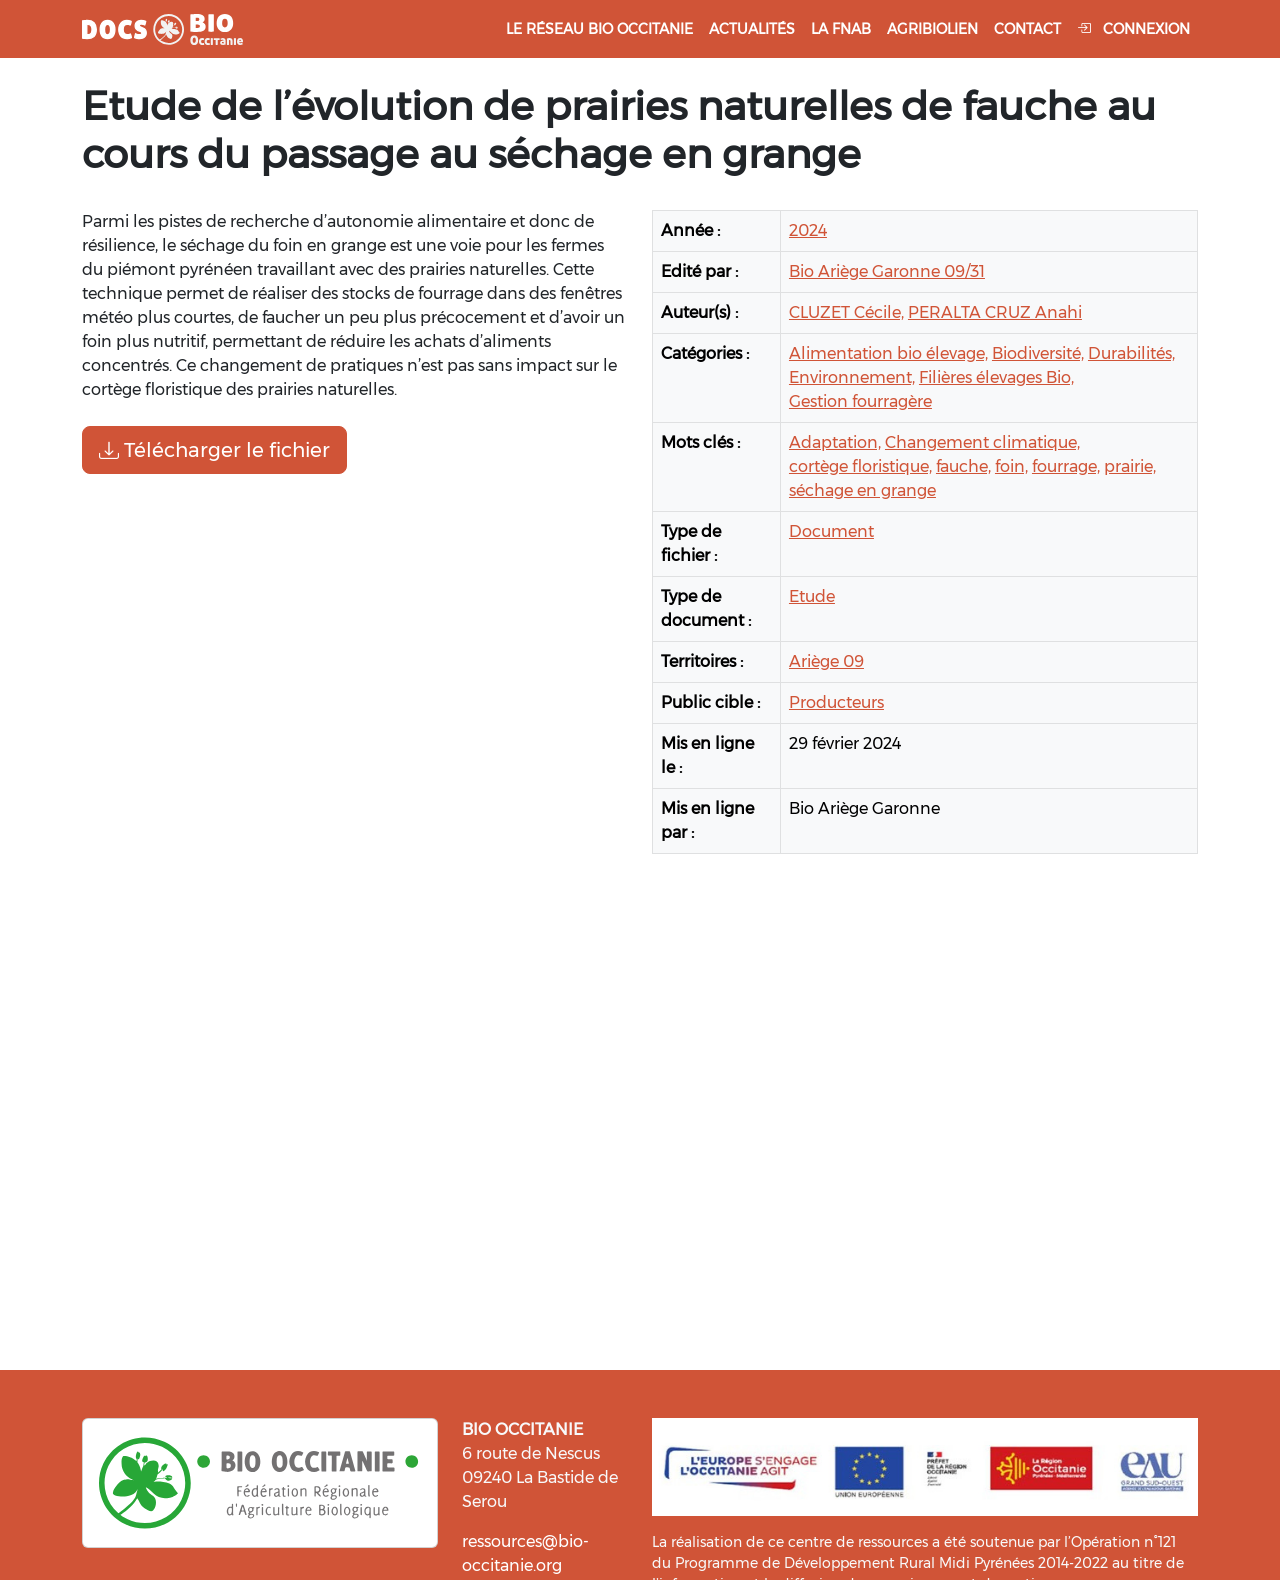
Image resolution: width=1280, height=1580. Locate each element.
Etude (812, 596)
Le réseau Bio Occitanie (599, 29)
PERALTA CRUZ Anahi (995, 312)
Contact (1027, 29)
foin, (1011, 466)
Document (831, 531)
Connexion (1133, 29)
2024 (808, 230)
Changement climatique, (982, 442)
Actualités (752, 29)
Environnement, (852, 377)
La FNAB (841, 29)
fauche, (963, 466)
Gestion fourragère (860, 401)
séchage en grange (862, 490)
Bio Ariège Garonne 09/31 (887, 271)
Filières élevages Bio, (996, 377)
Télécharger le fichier (214, 450)
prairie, (1130, 466)
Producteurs (836, 702)
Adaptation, (835, 442)
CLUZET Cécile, (846, 312)
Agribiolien (932, 29)
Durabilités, (1131, 353)
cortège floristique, (860, 466)
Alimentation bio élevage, (888, 353)
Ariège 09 (826, 661)
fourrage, (1066, 466)
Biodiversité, (1038, 353)
